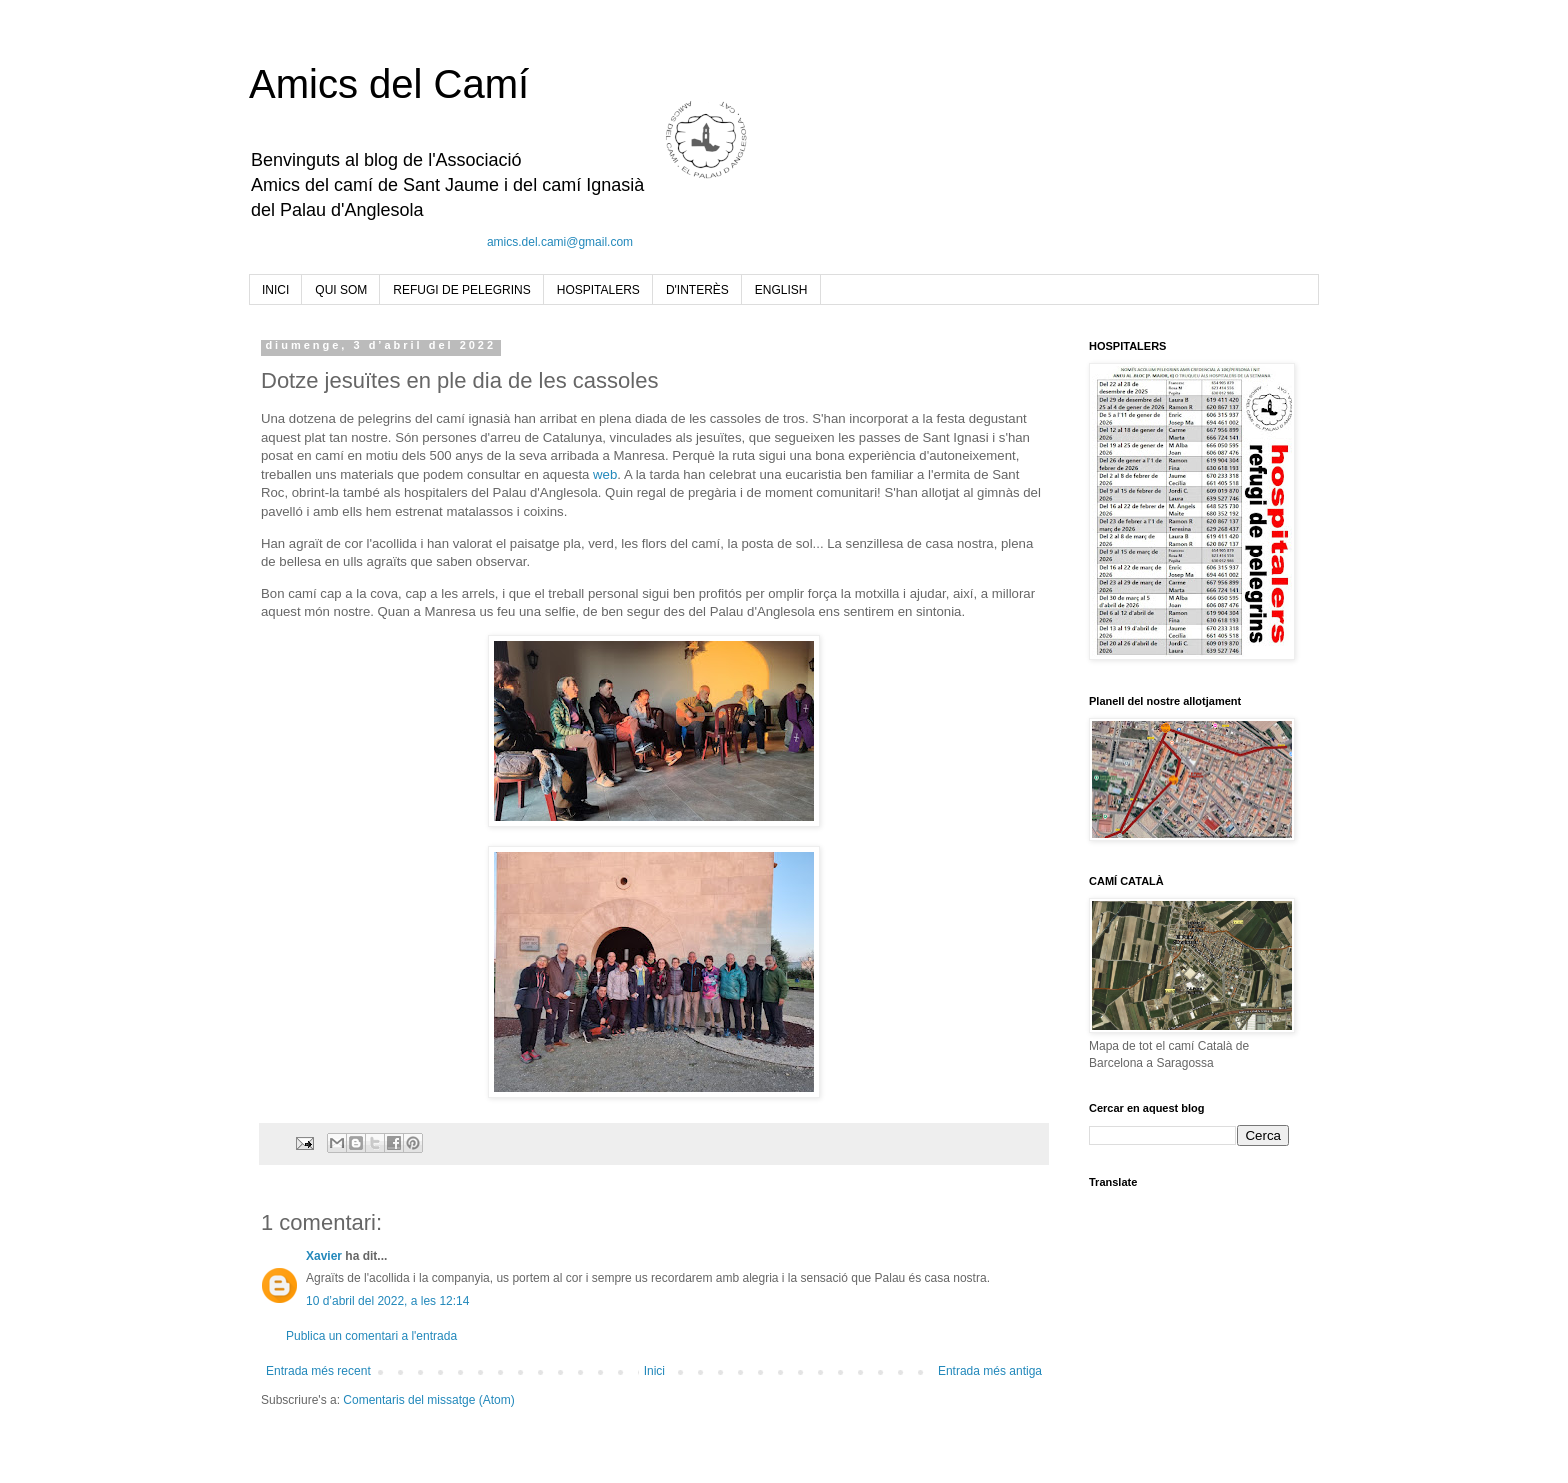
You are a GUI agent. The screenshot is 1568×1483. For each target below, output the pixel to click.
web (605, 474)
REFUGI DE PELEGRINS (461, 290)
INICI (275, 290)
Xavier (324, 1256)
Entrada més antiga (990, 1371)
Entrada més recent (318, 1371)
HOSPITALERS (598, 290)
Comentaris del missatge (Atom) (428, 1400)
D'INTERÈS (697, 290)
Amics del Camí (389, 84)
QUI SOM (341, 290)
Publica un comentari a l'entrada (371, 1336)
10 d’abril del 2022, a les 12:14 (387, 1301)
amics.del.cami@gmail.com (560, 242)
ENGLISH (781, 290)
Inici (654, 1371)
